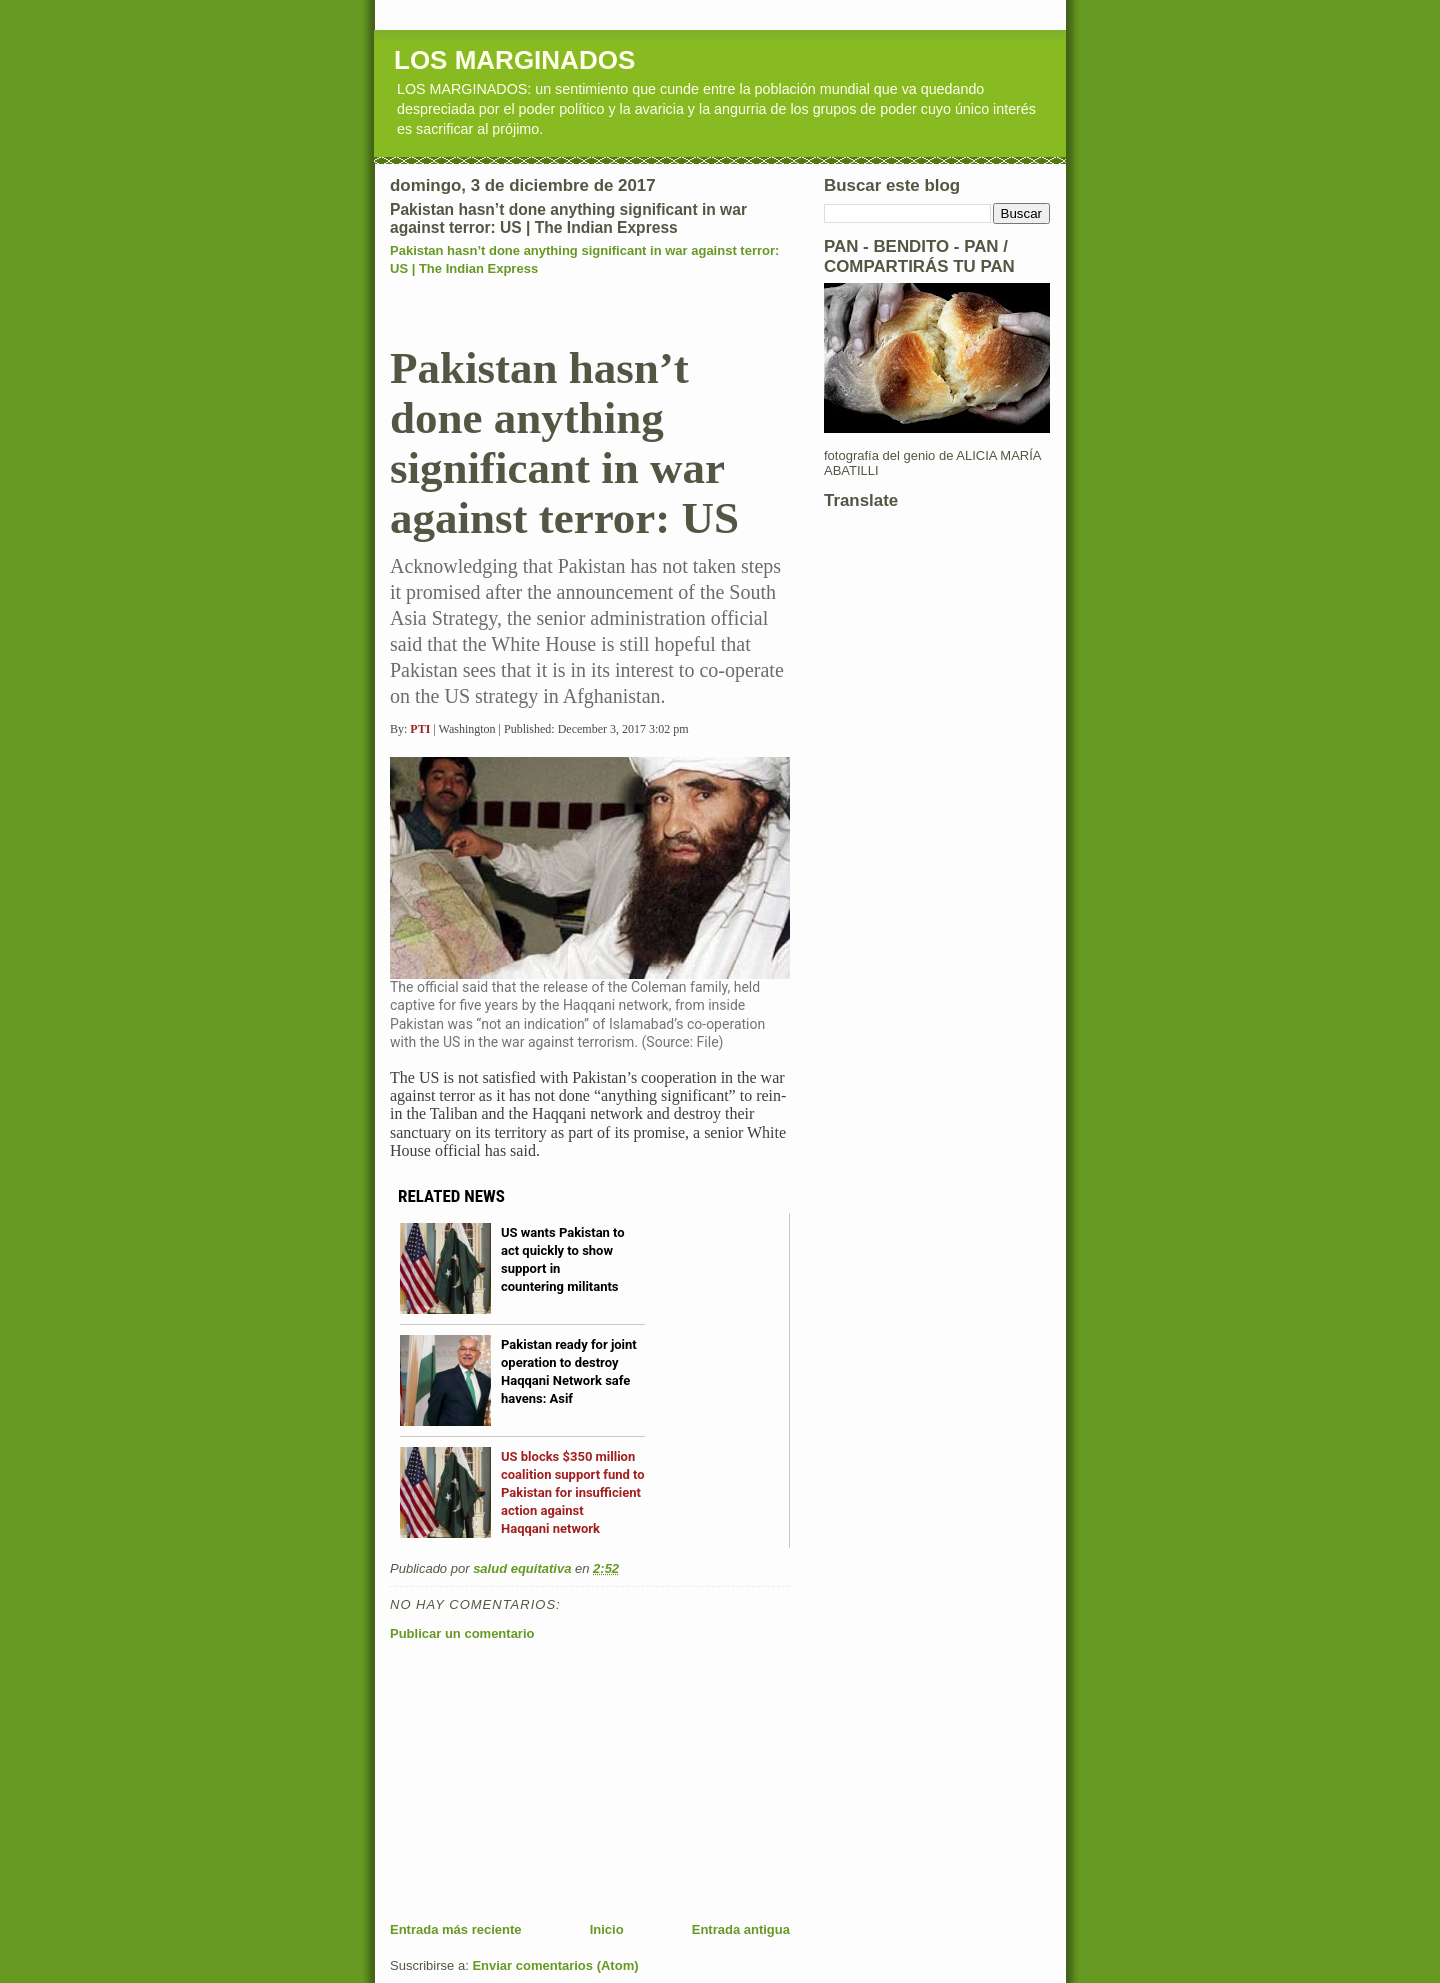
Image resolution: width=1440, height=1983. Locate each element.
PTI (420, 729)
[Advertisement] (540, 1781)
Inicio (607, 1929)
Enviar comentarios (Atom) (555, 1965)
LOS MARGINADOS (514, 60)
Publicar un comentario (462, 1633)
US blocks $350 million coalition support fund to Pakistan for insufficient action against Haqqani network (573, 1492)
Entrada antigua (741, 1929)
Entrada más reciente (456, 1929)
